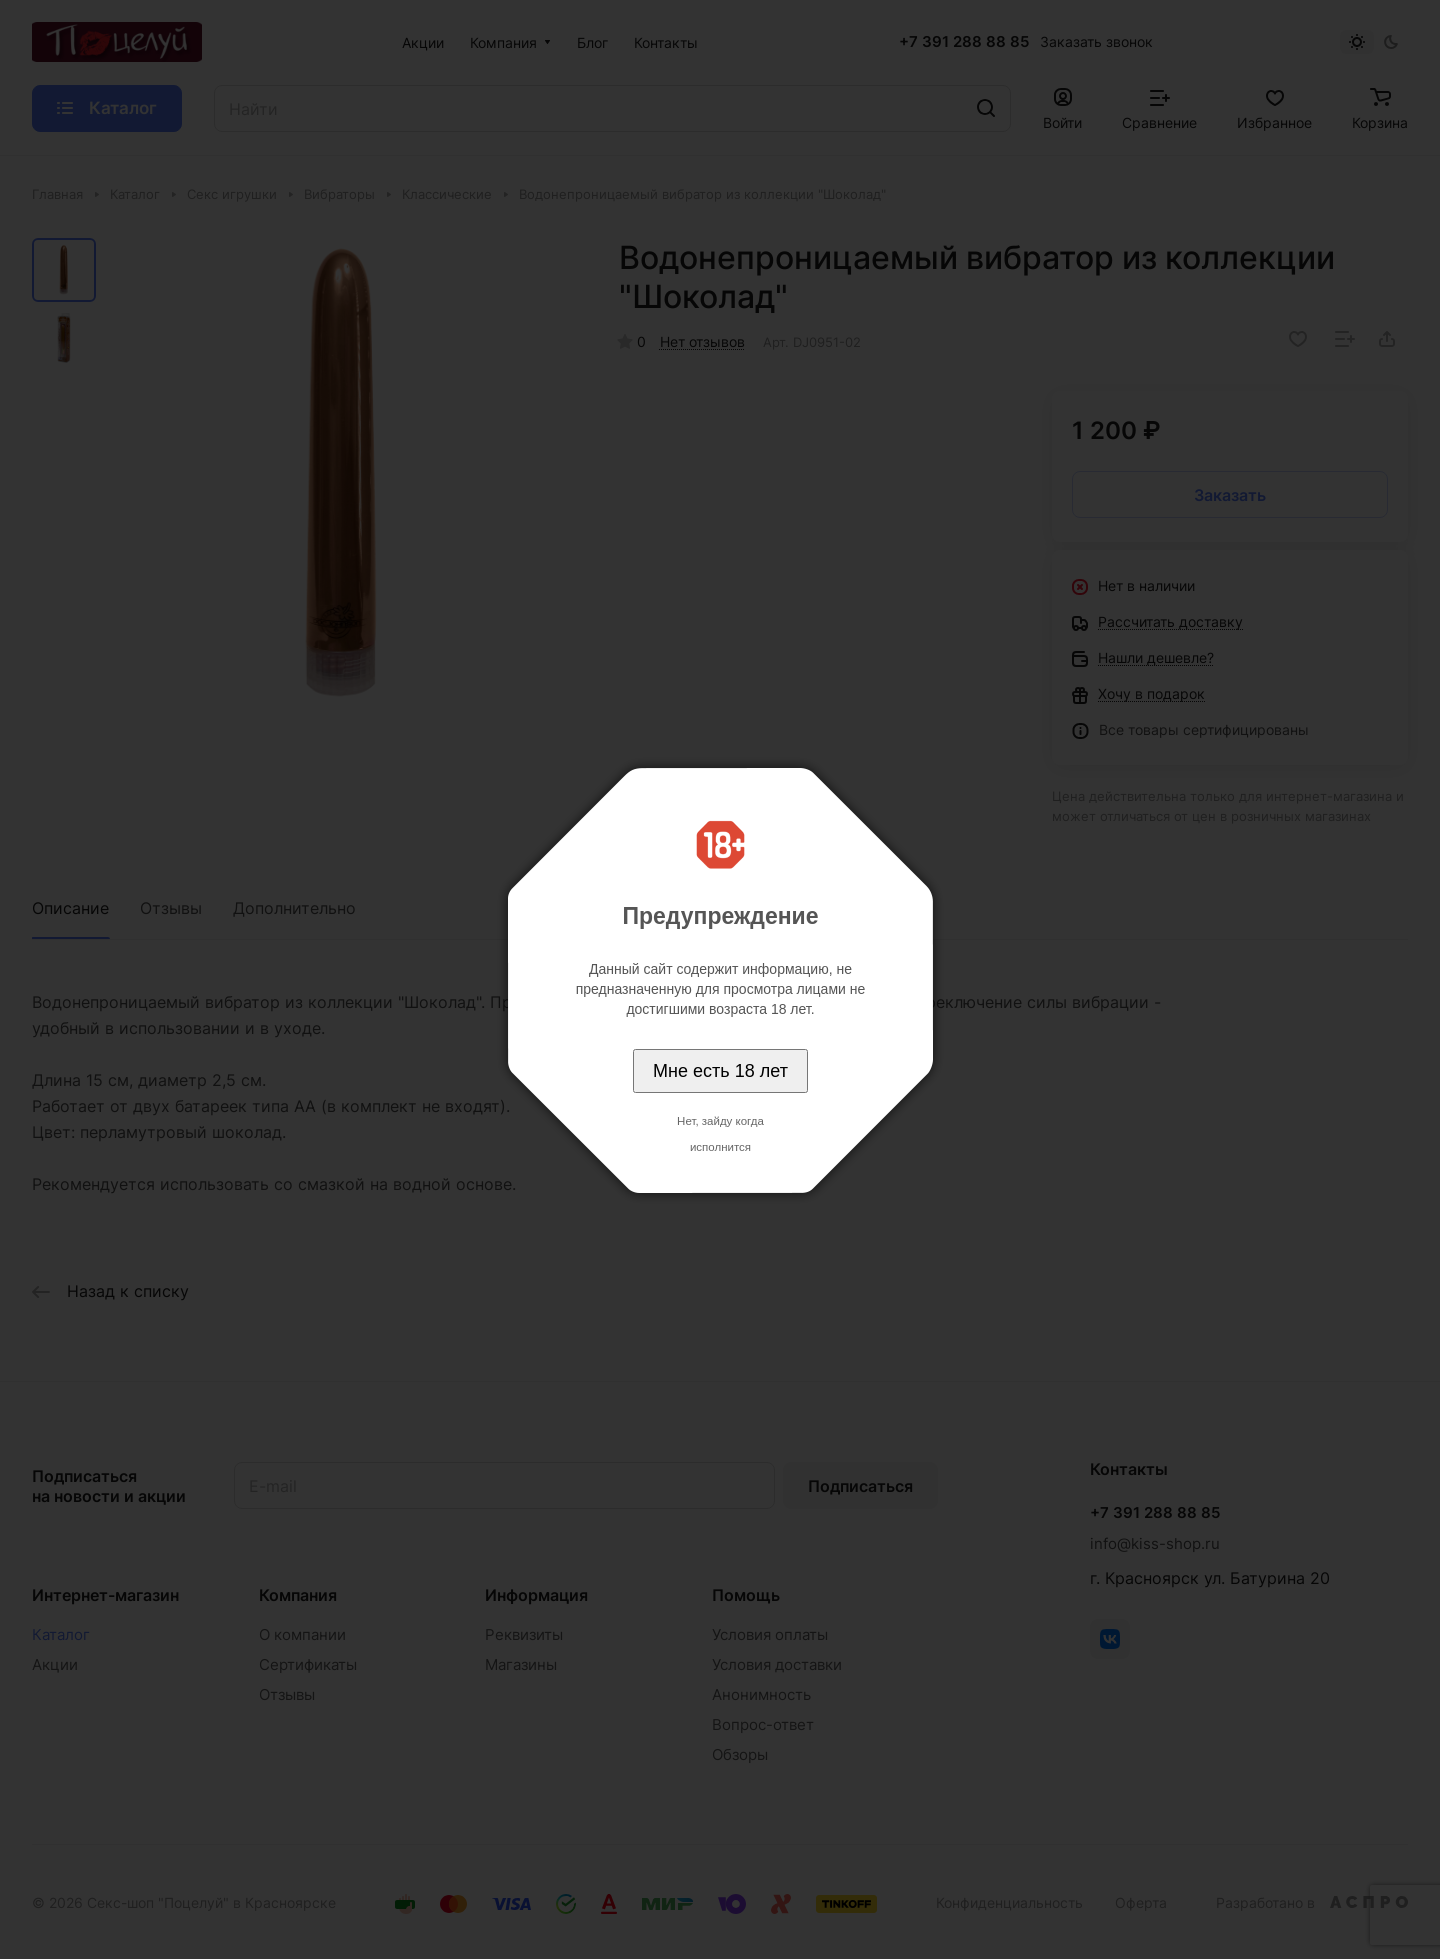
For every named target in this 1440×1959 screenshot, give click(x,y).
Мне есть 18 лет (720, 1071)
